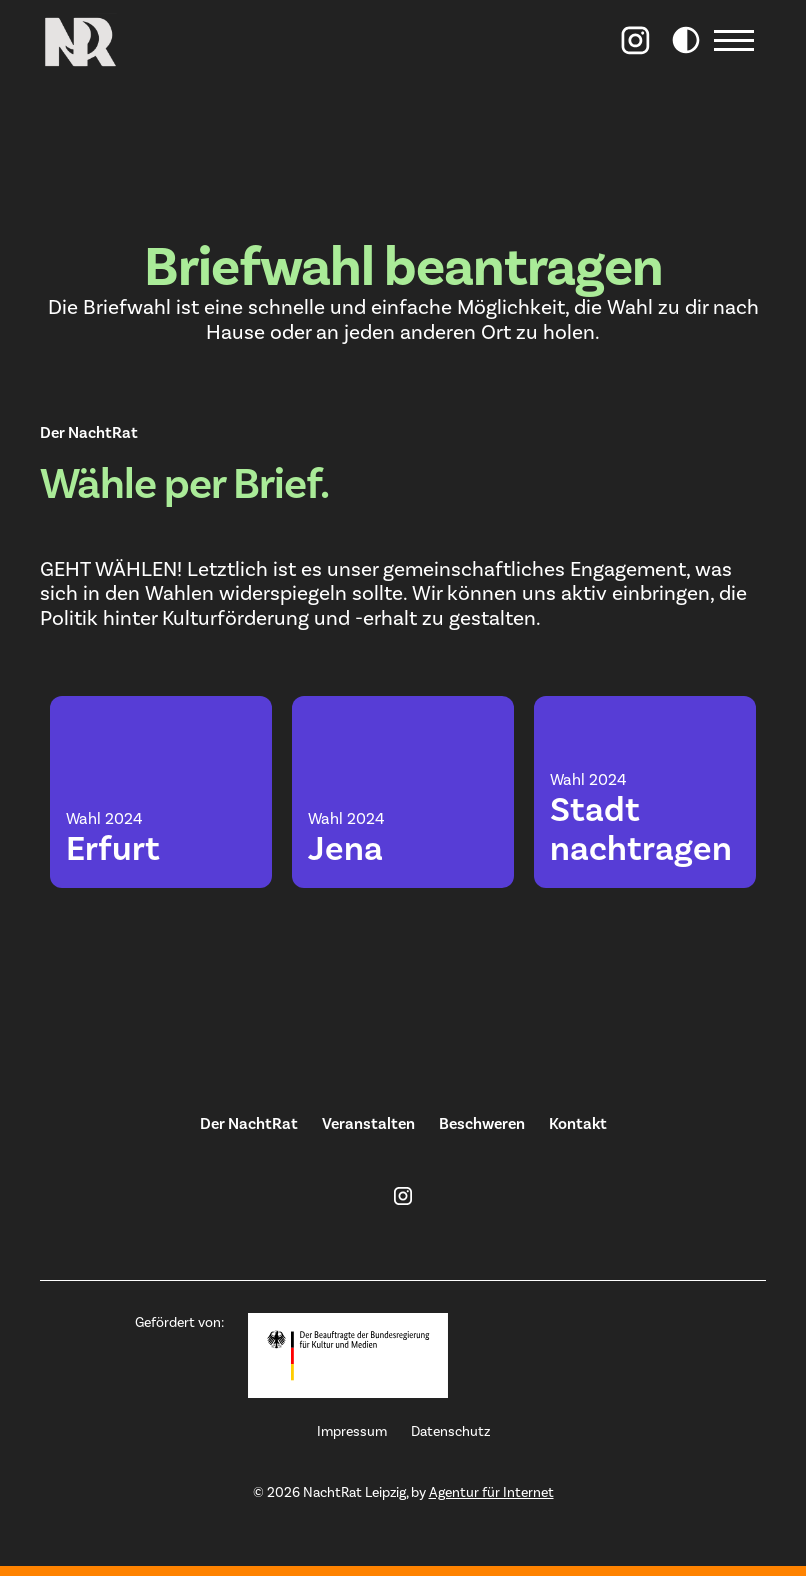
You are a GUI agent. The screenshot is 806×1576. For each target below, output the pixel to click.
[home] (80, 40)
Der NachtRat (249, 1124)
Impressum (352, 1432)
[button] (738, 40)
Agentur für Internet (491, 1493)
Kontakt (578, 1124)
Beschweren (482, 1124)
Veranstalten (368, 1124)
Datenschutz (450, 1432)
